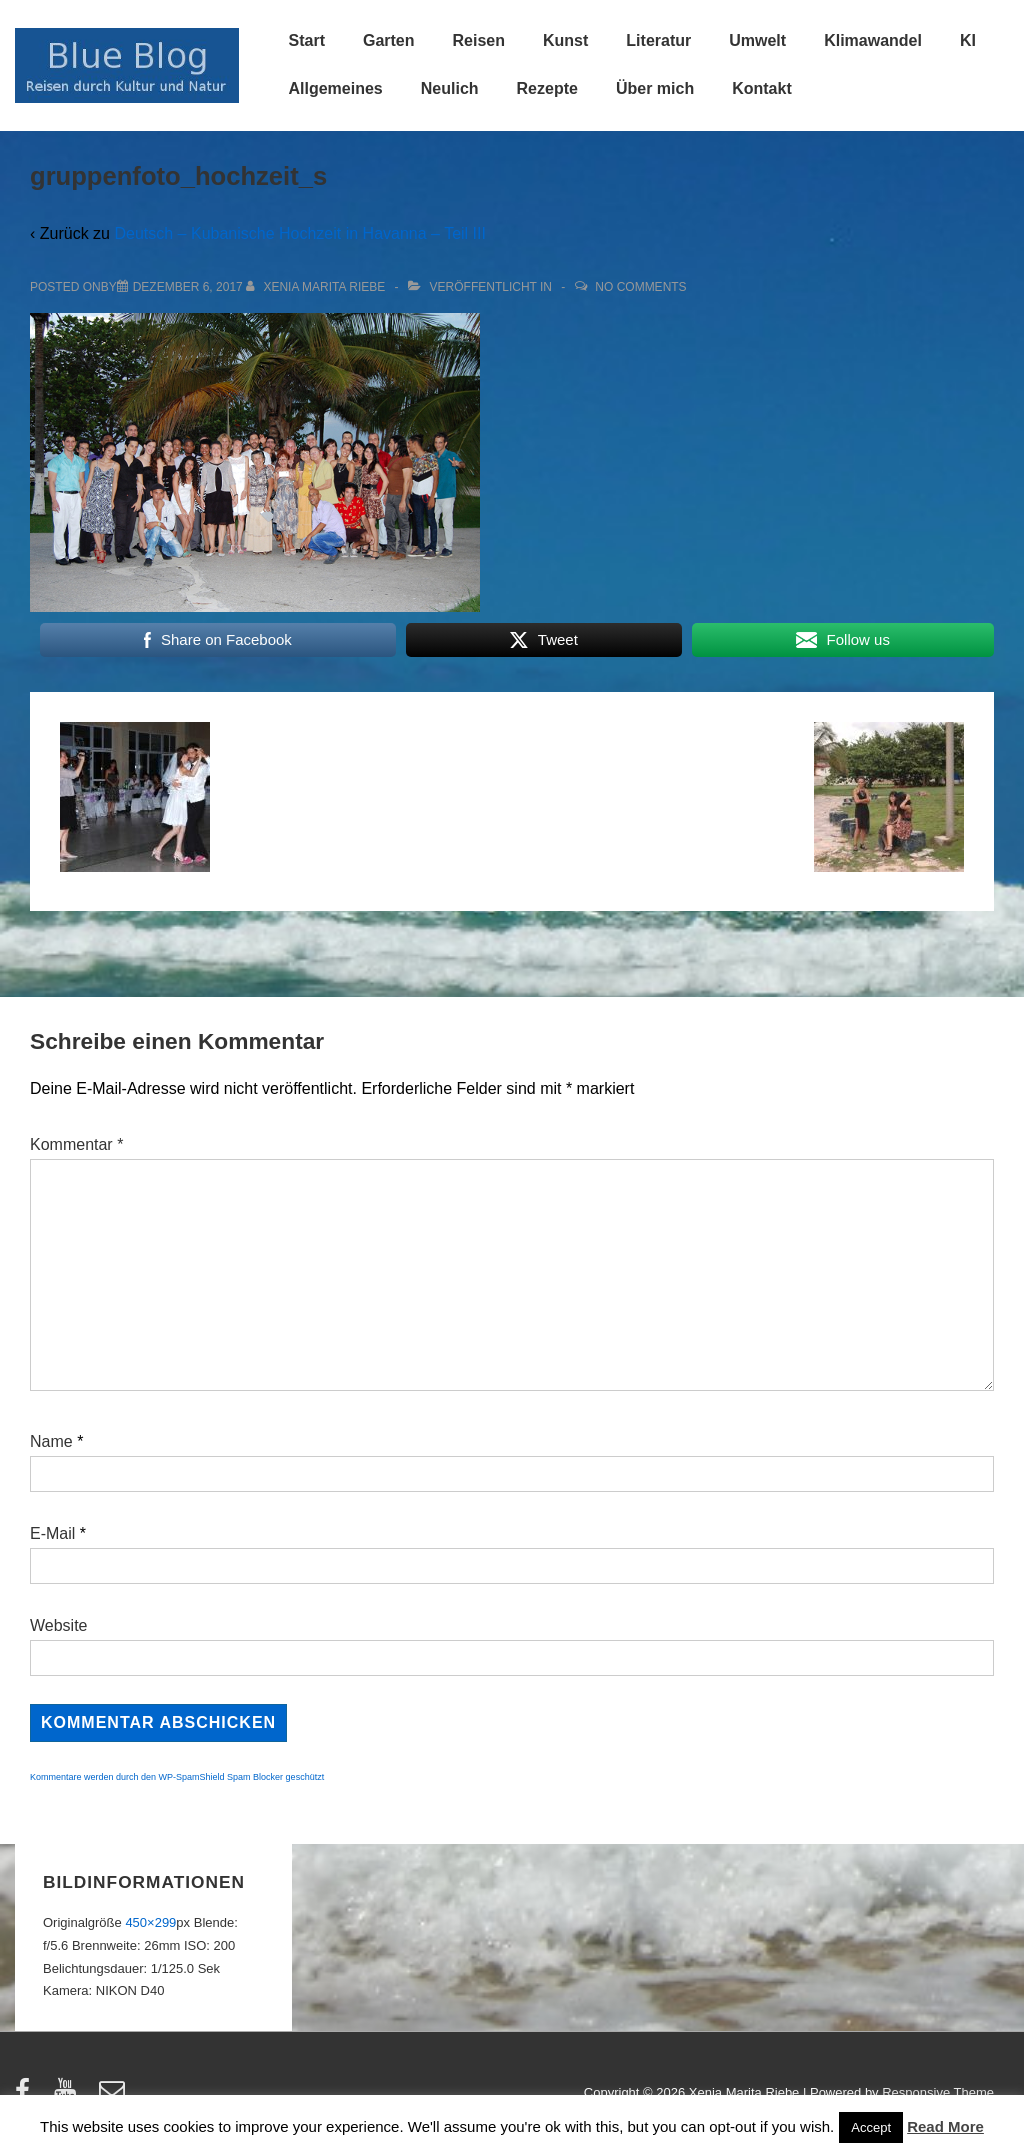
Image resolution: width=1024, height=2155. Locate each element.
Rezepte (547, 88)
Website (59, 1625)
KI (968, 40)
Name (51, 1441)
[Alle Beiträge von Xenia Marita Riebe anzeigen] (317, 287)
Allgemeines (336, 88)
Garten (389, 40)
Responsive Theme (938, 2092)
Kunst (565, 40)
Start (307, 40)
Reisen (479, 40)
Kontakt (762, 88)
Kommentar (76, 1144)
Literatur (658, 40)
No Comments (640, 287)
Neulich (450, 88)
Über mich (655, 88)
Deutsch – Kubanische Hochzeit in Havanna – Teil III (299, 233)
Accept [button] (871, 2127)
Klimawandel (873, 40)
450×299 (150, 1922)
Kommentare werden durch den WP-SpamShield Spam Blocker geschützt (177, 1777)
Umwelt (757, 40)
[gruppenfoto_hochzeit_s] (188, 287)
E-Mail (52, 1533)
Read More (945, 2126)
